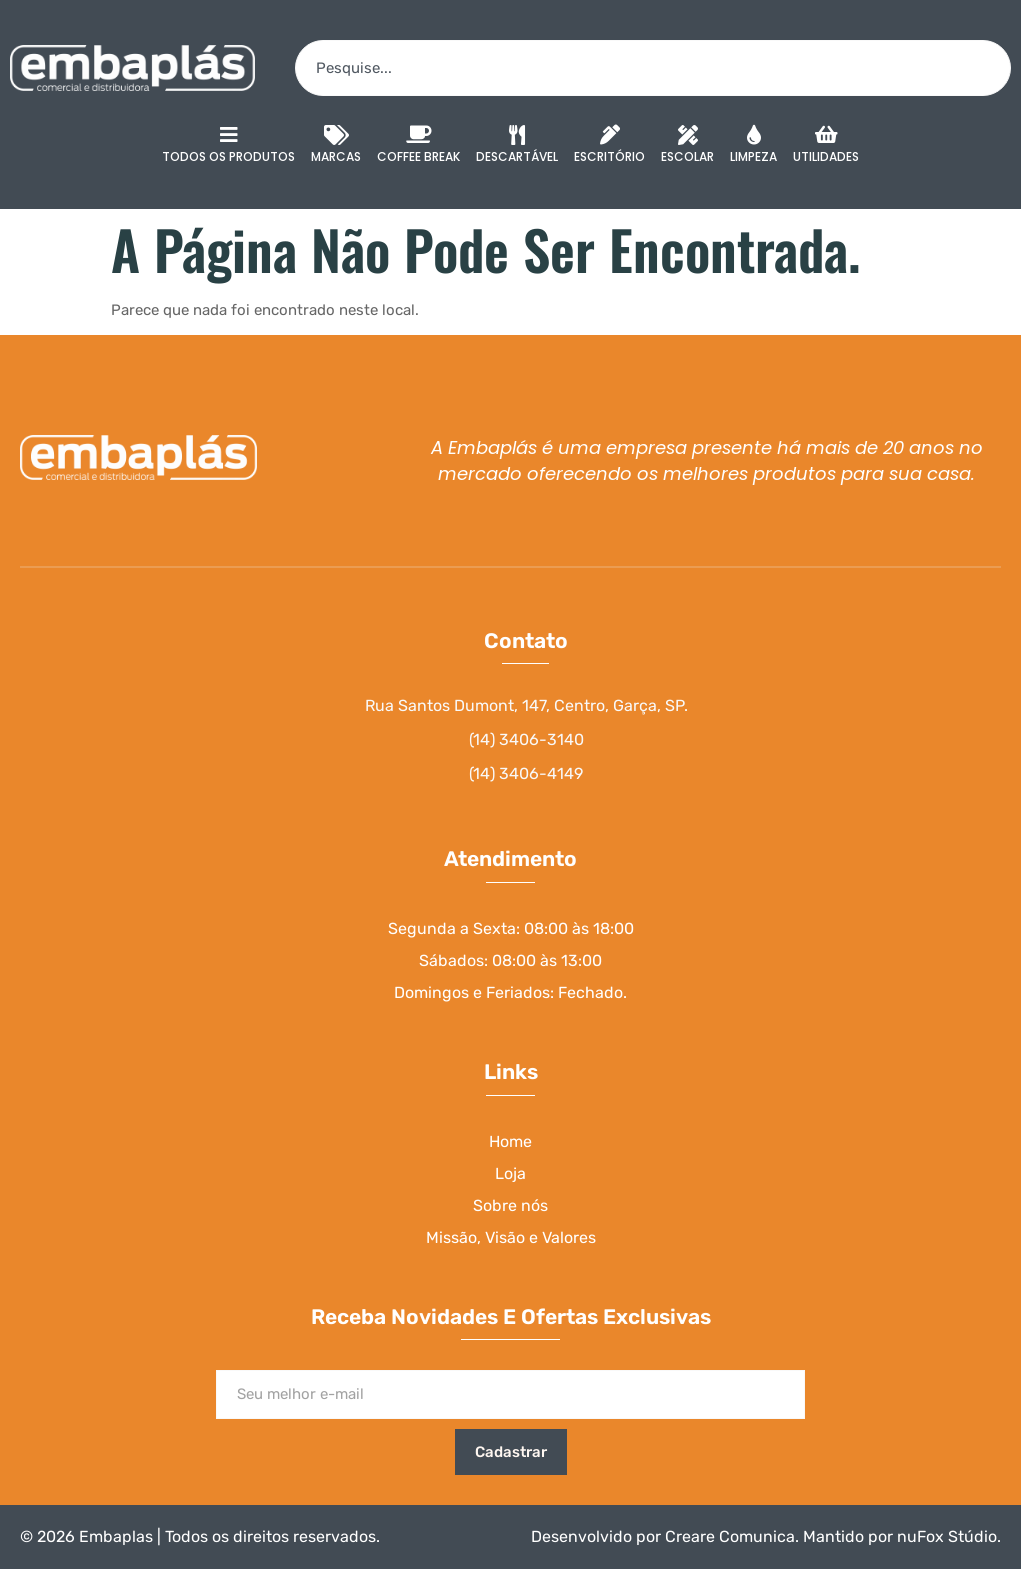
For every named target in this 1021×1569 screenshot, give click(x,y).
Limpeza (753, 147)
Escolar (687, 147)
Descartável (517, 147)
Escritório (609, 147)
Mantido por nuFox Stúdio (900, 1536)
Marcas (336, 147)
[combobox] (653, 68)
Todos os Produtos (228, 145)
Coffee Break (418, 147)
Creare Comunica (730, 1536)
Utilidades (826, 147)
